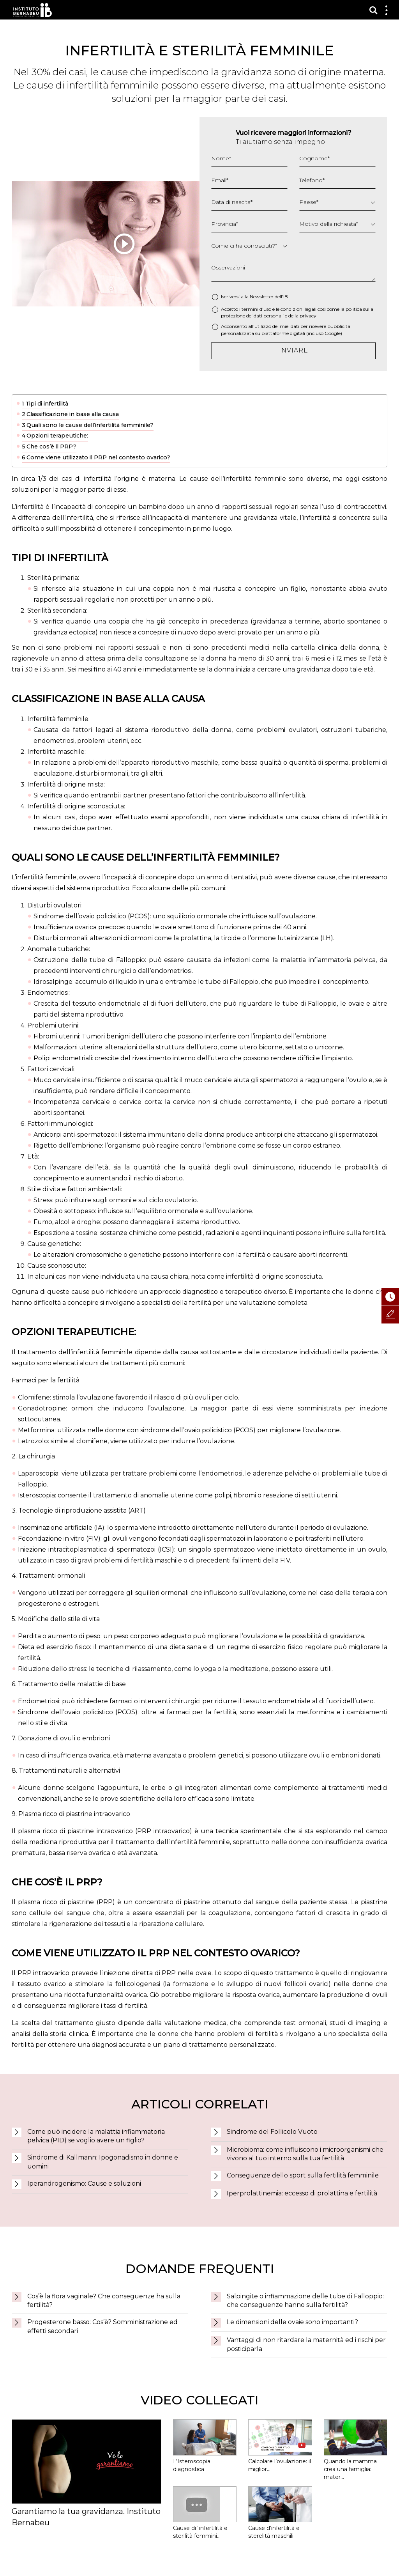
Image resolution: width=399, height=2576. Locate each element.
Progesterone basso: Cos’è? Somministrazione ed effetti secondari (102, 2326)
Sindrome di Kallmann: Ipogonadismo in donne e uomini (102, 2162)
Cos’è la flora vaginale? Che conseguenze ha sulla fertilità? (103, 2301)
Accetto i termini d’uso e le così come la (297, 312)
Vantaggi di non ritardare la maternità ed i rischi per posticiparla (306, 2344)
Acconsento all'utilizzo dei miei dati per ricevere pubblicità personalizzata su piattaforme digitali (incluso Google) (285, 329)
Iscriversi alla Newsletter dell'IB (254, 296)
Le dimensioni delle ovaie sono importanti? (292, 2322)
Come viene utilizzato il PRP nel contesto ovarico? (98, 457)
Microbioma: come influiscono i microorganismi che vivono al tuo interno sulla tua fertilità (305, 2154)
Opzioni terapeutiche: (57, 435)
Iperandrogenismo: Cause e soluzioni (84, 2183)
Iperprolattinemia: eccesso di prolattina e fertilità (302, 2193)
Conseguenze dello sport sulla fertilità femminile (303, 2175)
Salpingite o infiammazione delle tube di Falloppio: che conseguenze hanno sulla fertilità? (305, 2301)
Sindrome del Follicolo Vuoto (272, 2131)
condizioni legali (298, 309)
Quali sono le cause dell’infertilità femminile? (90, 425)
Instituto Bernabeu (32, 10)
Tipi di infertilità (46, 403)
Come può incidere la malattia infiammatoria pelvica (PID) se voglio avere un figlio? (96, 2136)
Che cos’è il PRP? (51, 446)
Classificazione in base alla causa (72, 414)
